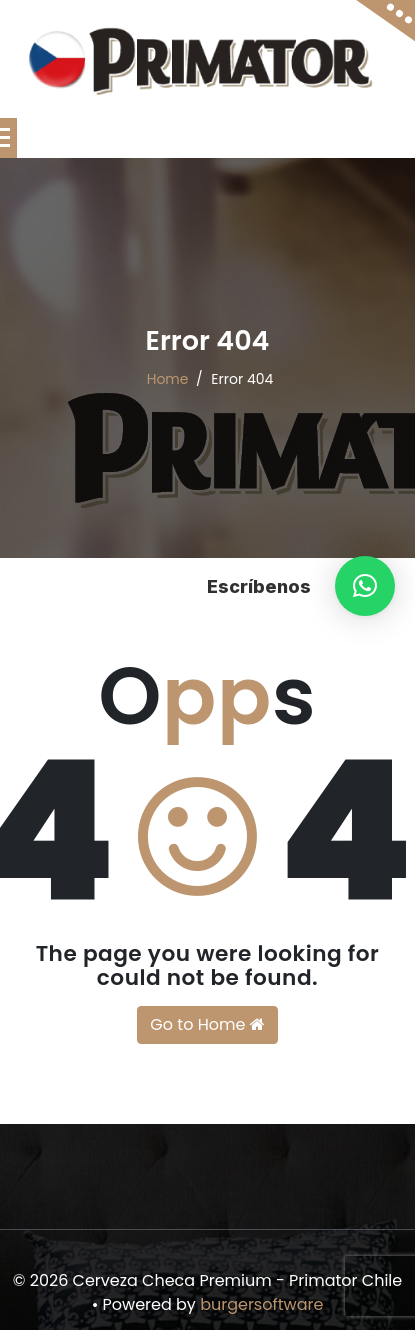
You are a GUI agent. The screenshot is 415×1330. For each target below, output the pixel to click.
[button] (365, 586)
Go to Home (207, 1024)
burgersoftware (261, 1304)
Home (168, 379)
